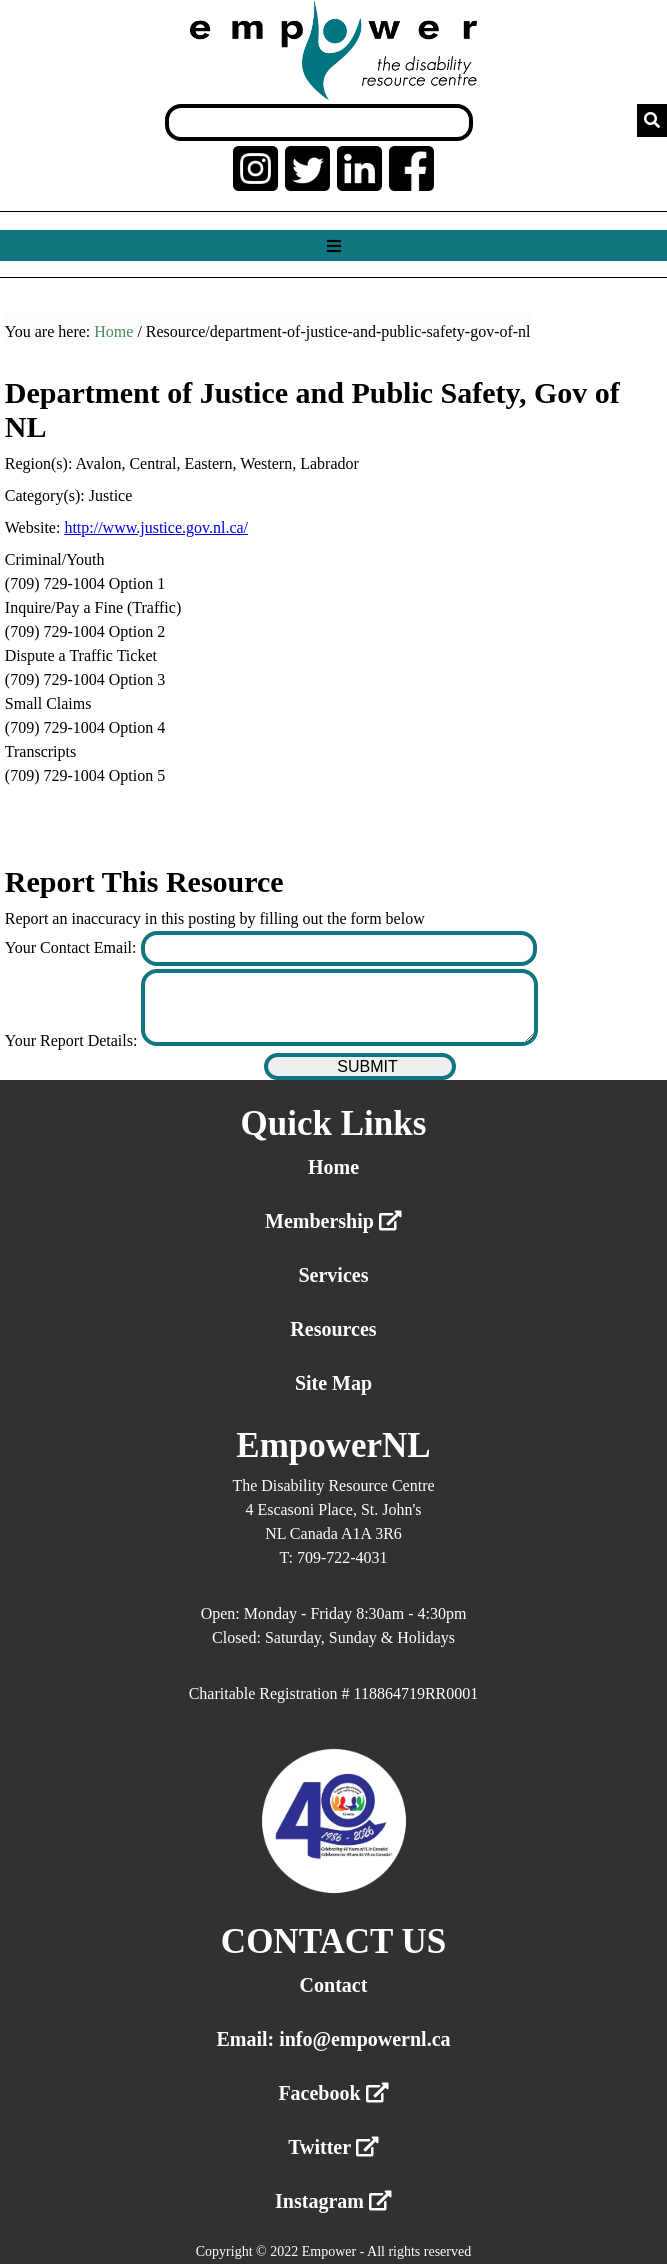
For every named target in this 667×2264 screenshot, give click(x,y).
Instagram (333, 2201)
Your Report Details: (73, 1040)
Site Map (333, 1383)
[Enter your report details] (339, 1007)
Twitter (333, 2147)
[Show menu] (333, 246)
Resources (333, 1329)
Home (113, 331)
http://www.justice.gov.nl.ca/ (156, 527)
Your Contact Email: (73, 947)
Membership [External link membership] (333, 1221)
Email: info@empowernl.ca (333, 2039)
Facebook (333, 2093)
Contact (334, 1985)
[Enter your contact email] (339, 948)
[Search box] (319, 122)
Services (333, 1275)
